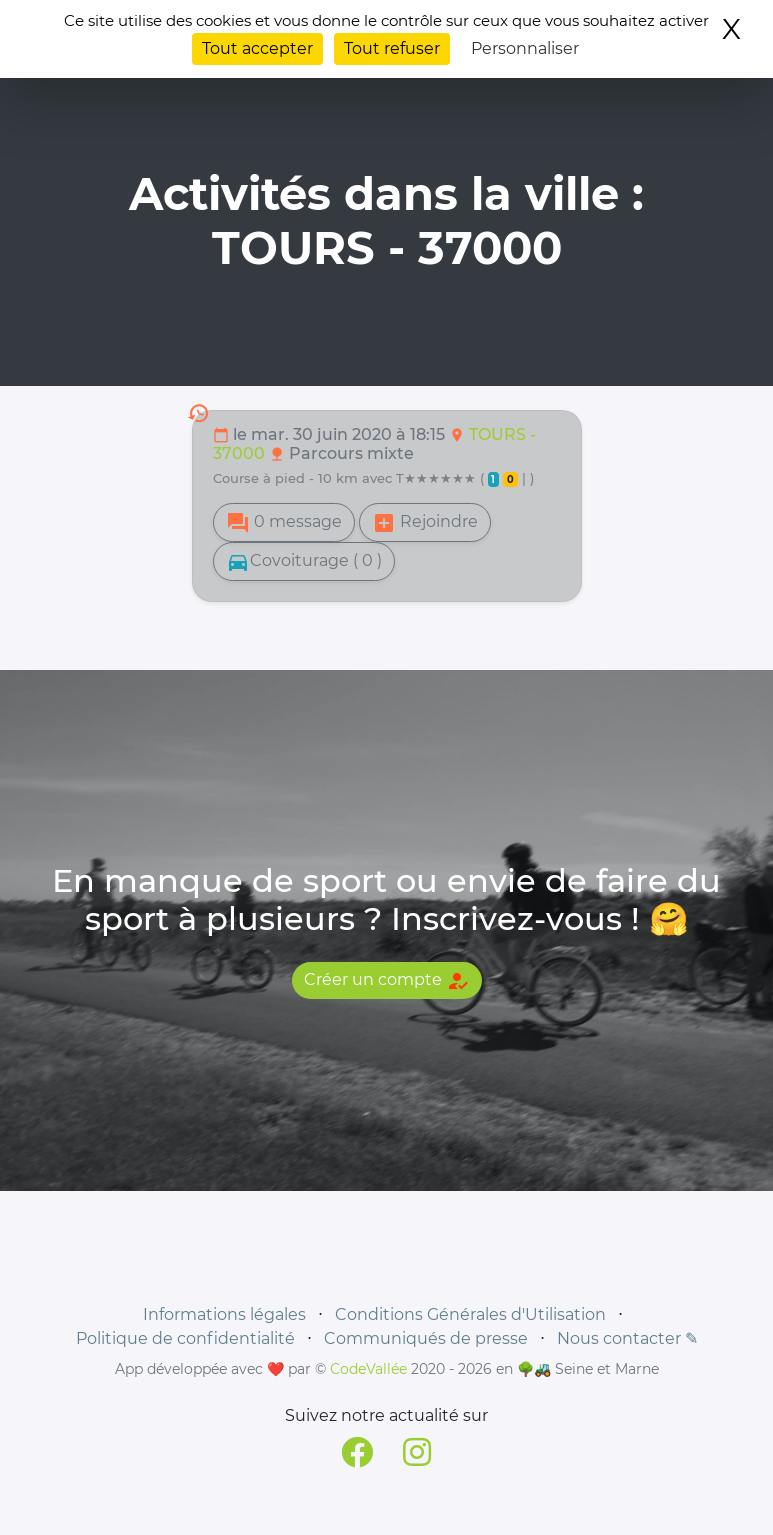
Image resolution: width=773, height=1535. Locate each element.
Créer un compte (387, 981)
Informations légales (224, 1314)
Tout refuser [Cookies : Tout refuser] (392, 48)
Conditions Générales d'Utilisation (470, 1314)
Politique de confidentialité (185, 1338)
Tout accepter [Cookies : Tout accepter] (257, 48)
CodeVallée (368, 1369)
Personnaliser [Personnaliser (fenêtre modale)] (525, 48)
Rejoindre (425, 523)
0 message (284, 523)
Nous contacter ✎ (627, 1338)
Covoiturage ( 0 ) (304, 562)
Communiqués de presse (426, 1338)
